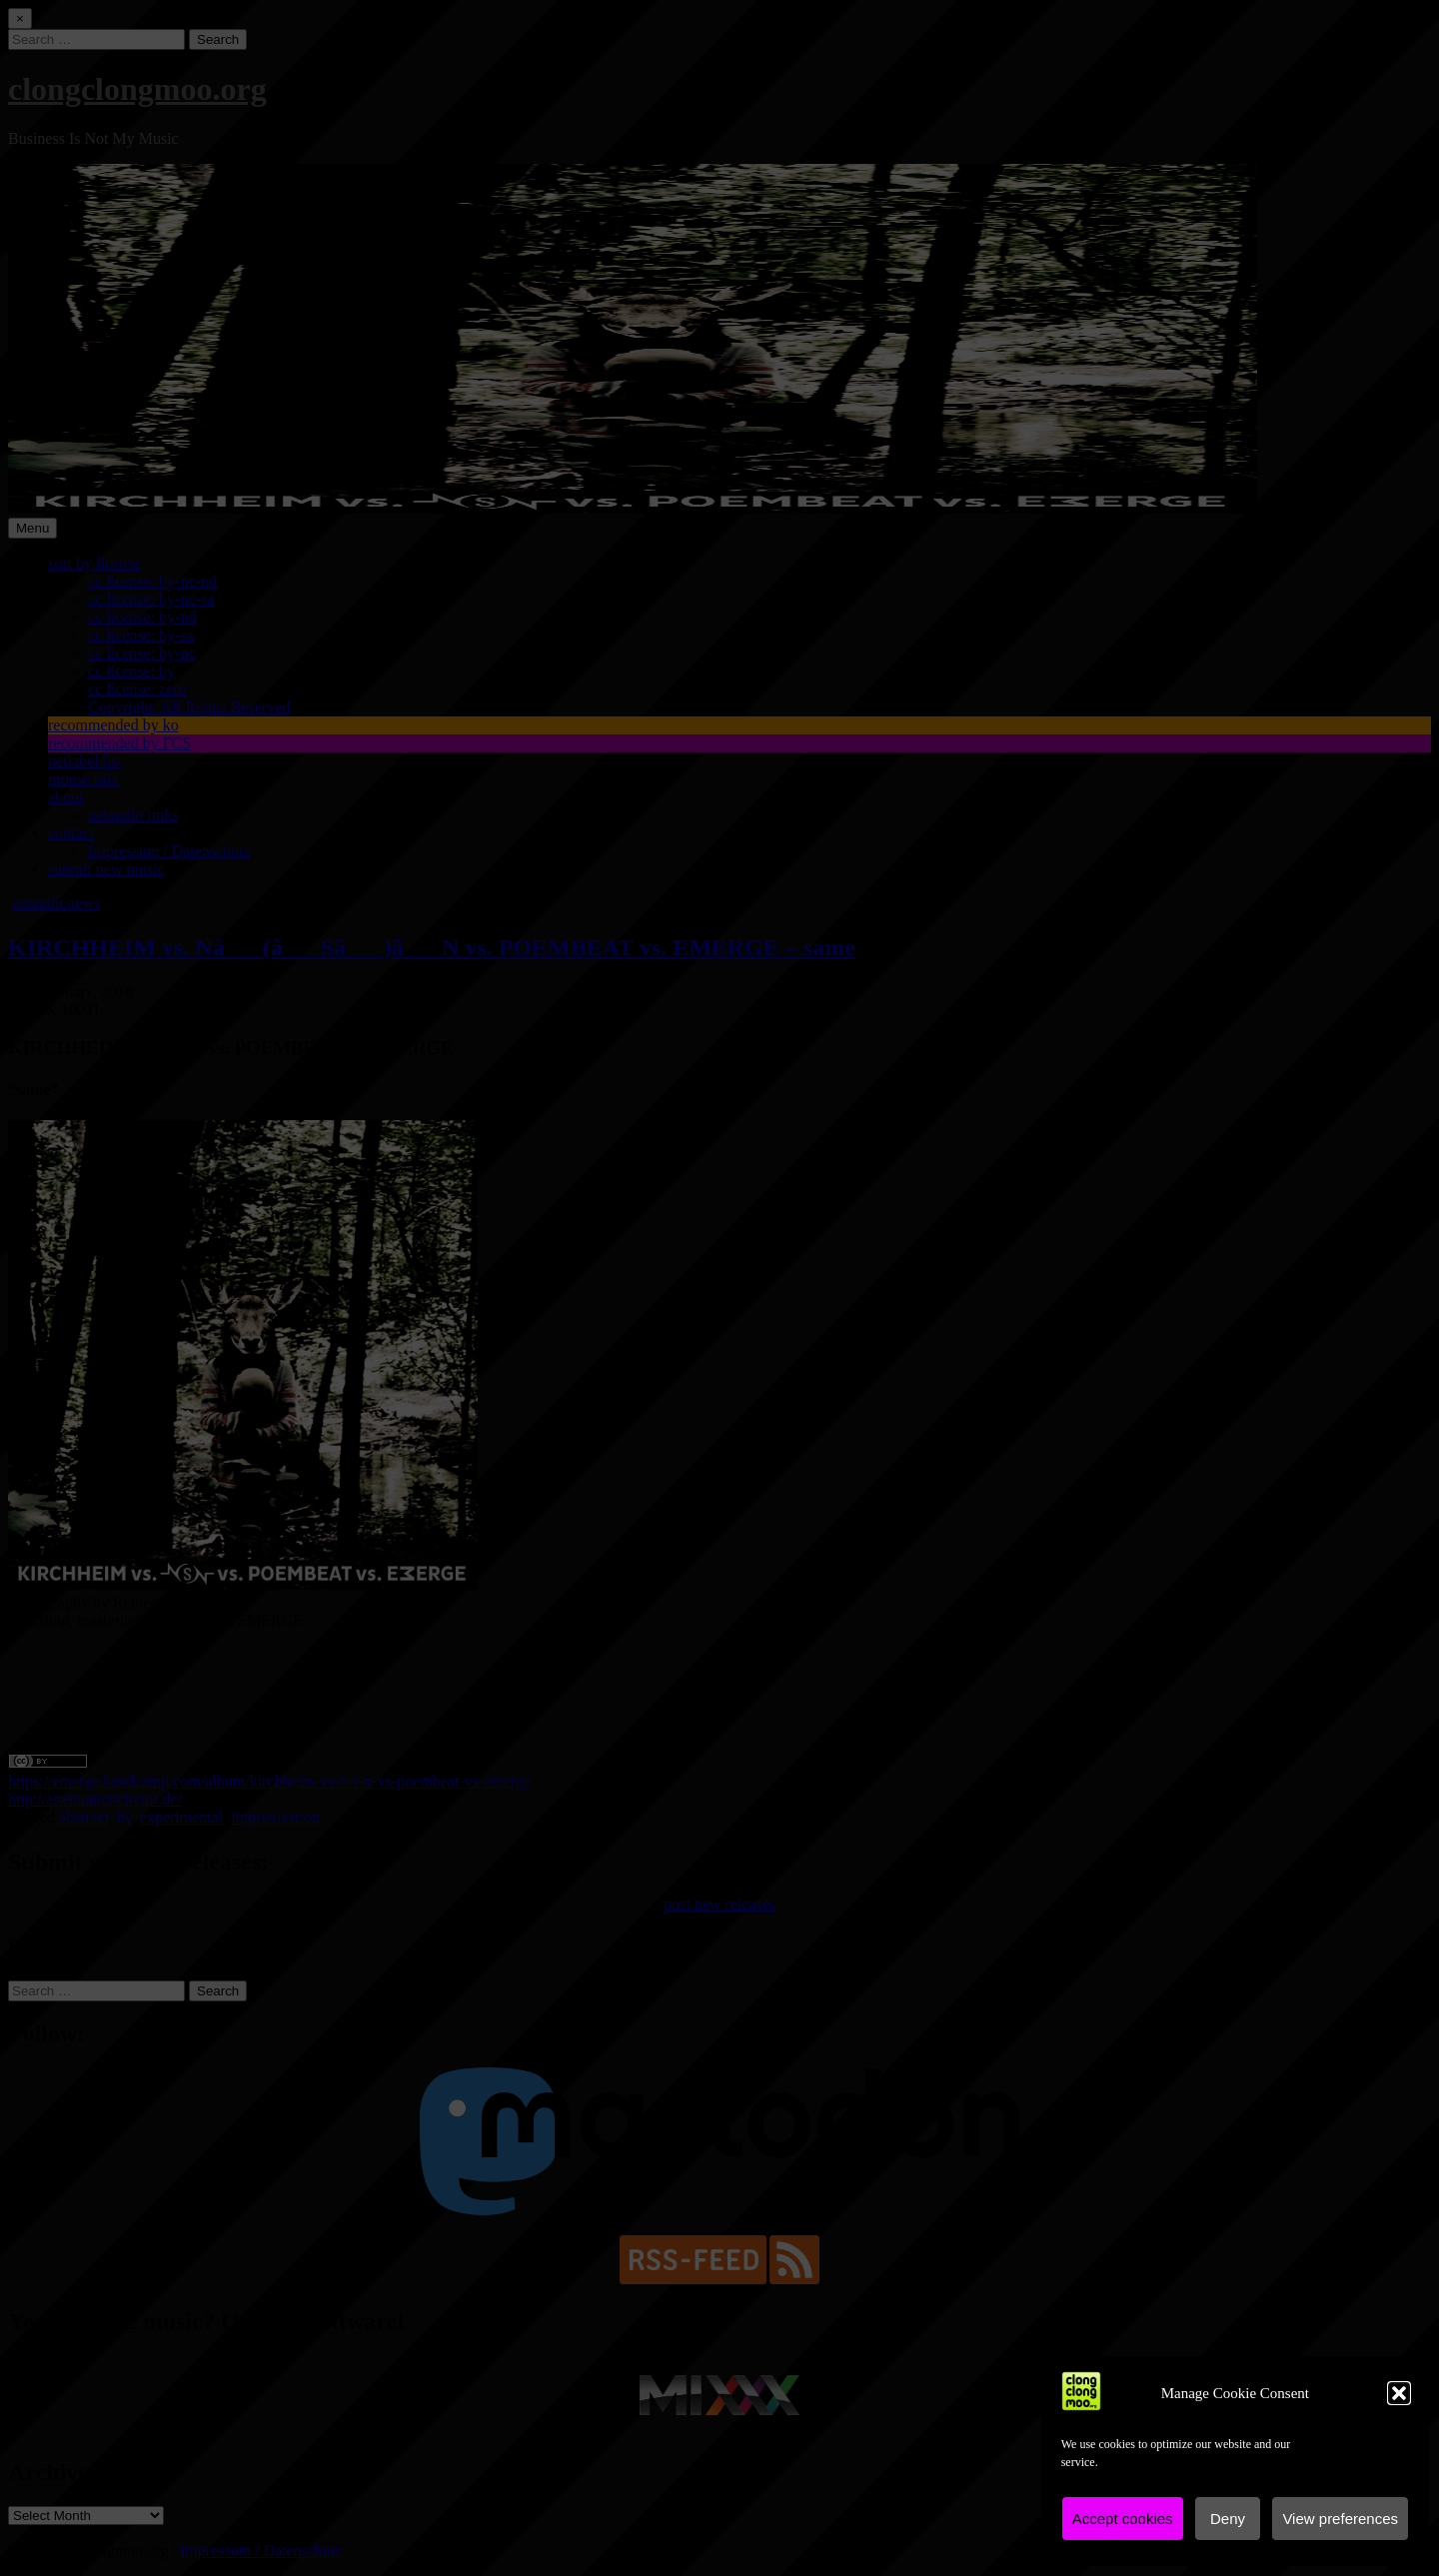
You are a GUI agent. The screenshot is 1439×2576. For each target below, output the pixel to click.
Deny (1227, 2518)
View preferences (1340, 2518)
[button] (1399, 2393)
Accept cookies (1122, 2518)
